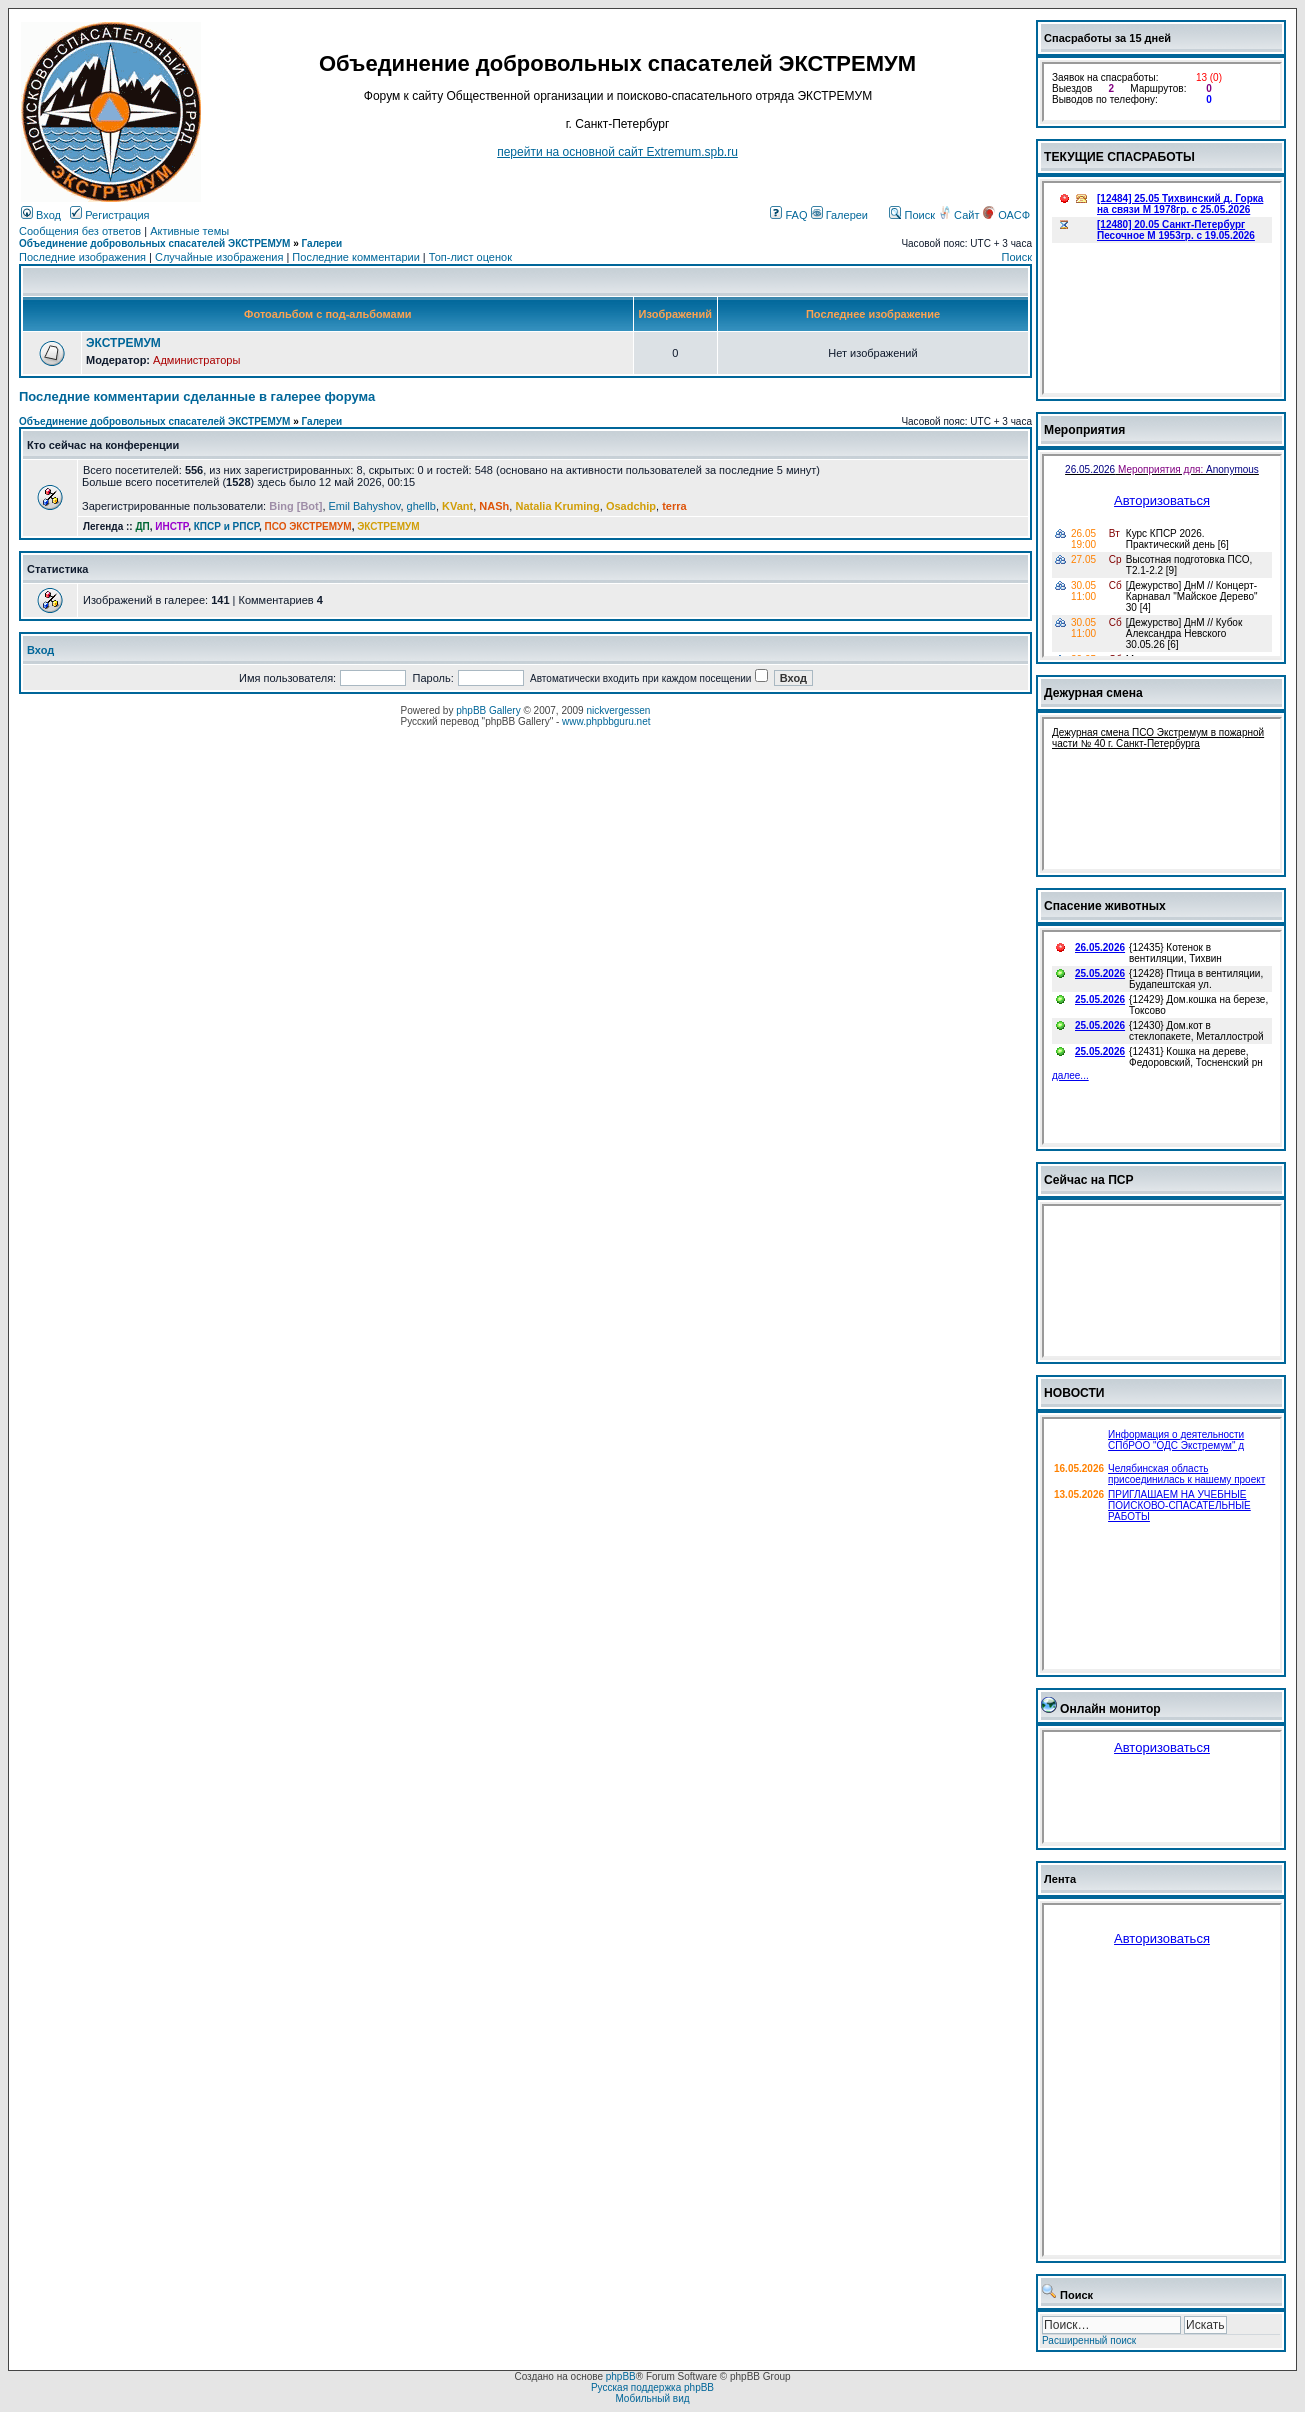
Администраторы (196, 360)
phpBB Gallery (488, 710)
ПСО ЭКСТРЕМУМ (308, 526)
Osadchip (631, 506)
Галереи (839, 215)
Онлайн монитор (1110, 1709)
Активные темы (189, 231)
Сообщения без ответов (80, 231)
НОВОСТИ (1074, 1393)
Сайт (960, 215)
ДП (142, 526)
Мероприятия (1084, 430)
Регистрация (109, 215)
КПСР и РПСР (226, 526)
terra (674, 506)
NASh (494, 506)
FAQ (788, 215)
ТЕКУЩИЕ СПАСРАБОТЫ (1119, 157)
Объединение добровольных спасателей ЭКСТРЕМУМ (154, 243)
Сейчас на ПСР (1089, 1180)
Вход (41, 215)
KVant (457, 506)
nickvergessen (618, 710)
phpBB (621, 2376)
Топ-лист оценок (470, 257)
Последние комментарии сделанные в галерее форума (197, 396)
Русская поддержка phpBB (652, 2387)
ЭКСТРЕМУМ (123, 343)
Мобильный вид (652, 2398)
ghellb (421, 506)
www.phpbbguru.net (606, 721)
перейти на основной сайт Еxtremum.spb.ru (617, 152)
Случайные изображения (219, 257)
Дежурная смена (1093, 693)
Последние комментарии (355, 257)
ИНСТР (171, 526)
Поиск (912, 215)
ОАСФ (1006, 215)
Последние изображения (82, 257)
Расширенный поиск (1089, 2340)
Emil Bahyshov (365, 506)
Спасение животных (1105, 906)
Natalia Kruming (557, 506)
